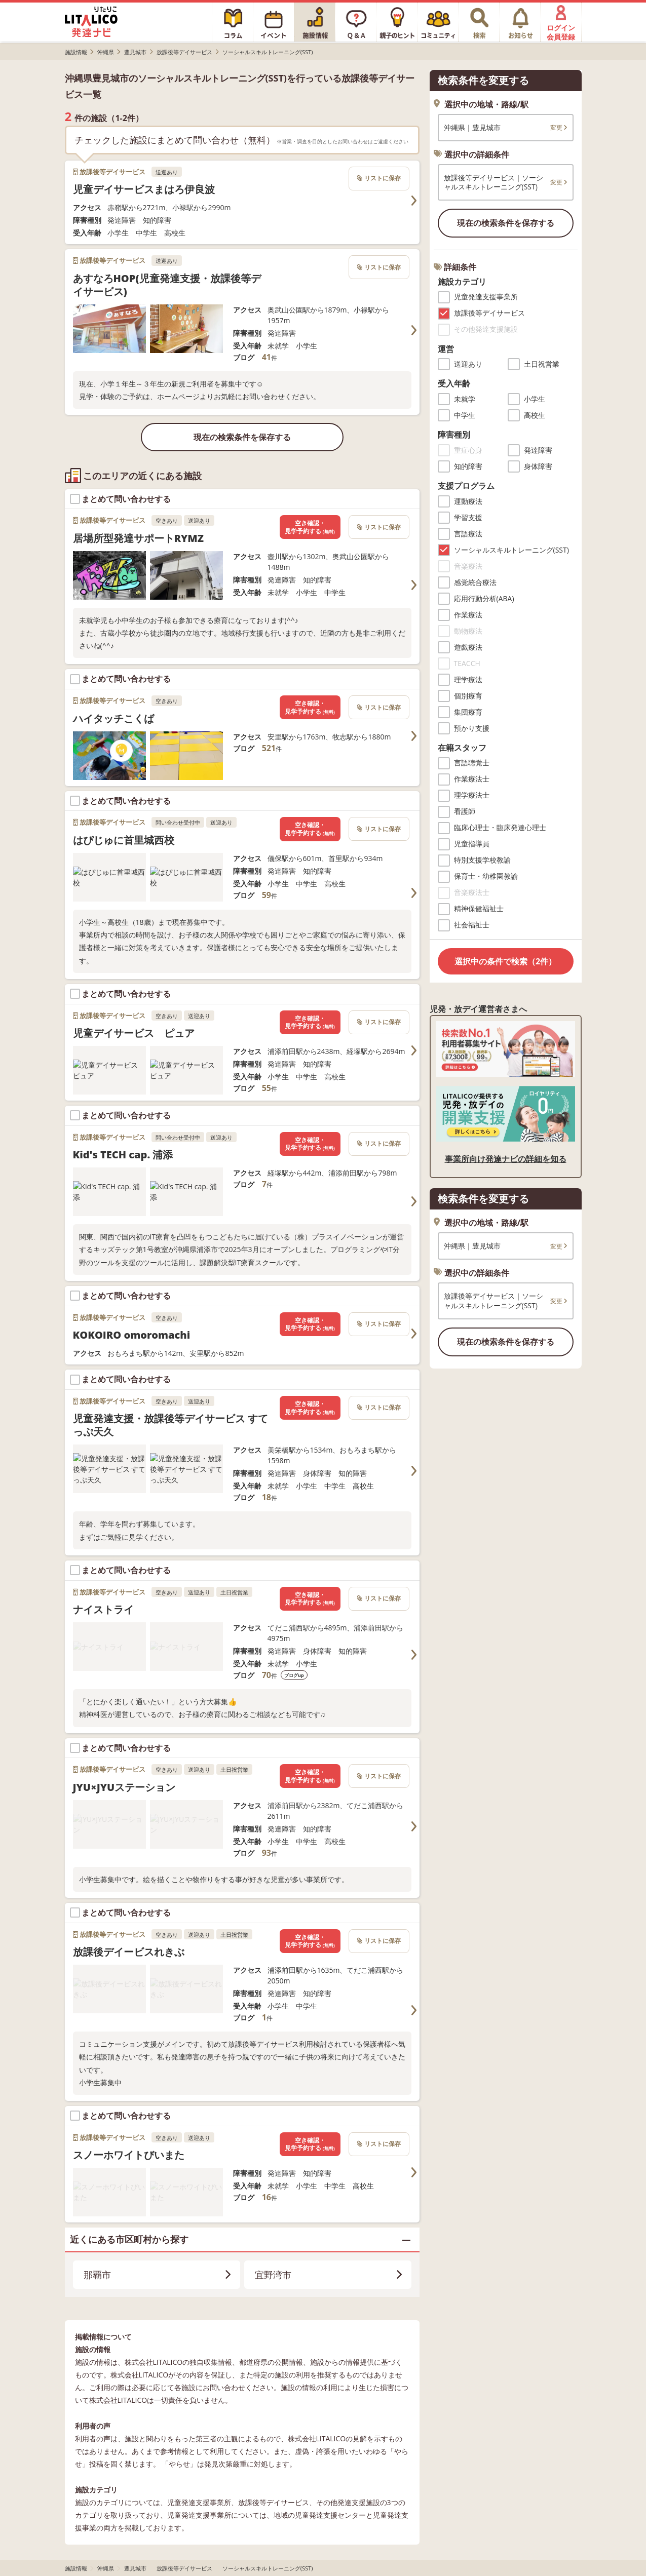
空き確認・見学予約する (309, 527)
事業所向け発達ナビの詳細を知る (505, 1158)
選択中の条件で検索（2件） (505, 961)
